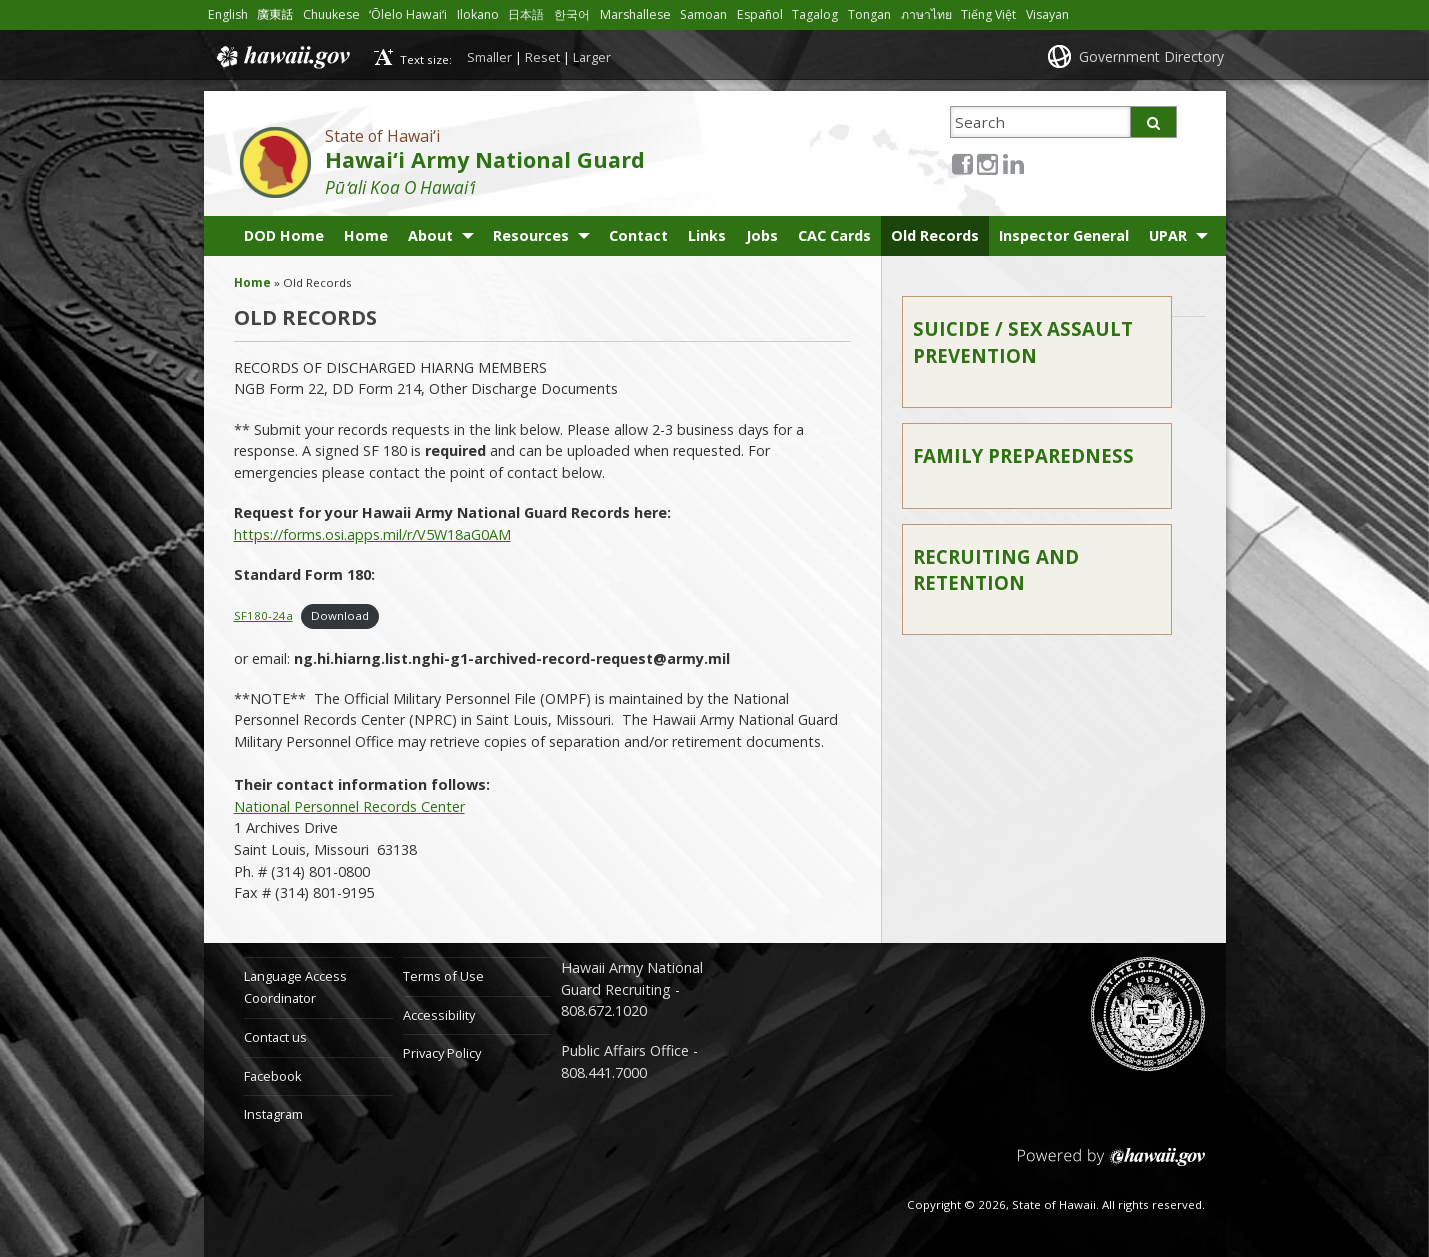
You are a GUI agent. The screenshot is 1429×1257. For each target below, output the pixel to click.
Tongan (869, 14)
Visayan (1047, 14)
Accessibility (439, 1015)
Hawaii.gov (281, 57)
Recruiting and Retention (996, 569)
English (228, 14)
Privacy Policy (442, 1053)
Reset (542, 57)
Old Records (935, 235)
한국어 (572, 14)
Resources (531, 235)
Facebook (273, 1076)
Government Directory (1151, 56)
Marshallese (635, 14)
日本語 (526, 14)
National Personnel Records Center (349, 806)
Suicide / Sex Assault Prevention (1023, 341)
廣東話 (275, 14)
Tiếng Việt (988, 14)
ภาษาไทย (926, 14)
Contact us (275, 1037)
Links (707, 235)
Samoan (703, 14)
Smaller (489, 57)
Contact (638, 235)
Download (340, 615)
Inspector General (1064, 235)
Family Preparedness (1023, 455)
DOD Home (284, 235)
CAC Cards (834, 235)
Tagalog (815, 14)
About (430, 235)
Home (366, 235)
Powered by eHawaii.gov (1111, 1164)
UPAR (1168, 235)
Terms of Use (443, 976)
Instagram (273, 1114)
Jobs (762, 235)
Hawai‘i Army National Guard (485, 159)
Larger (592, 57)
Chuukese (331, 14)
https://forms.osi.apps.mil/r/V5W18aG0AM (372, 534)
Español (760, 14)
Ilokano (478, 14)
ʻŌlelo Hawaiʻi (408, 14)
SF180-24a (263, 615)
